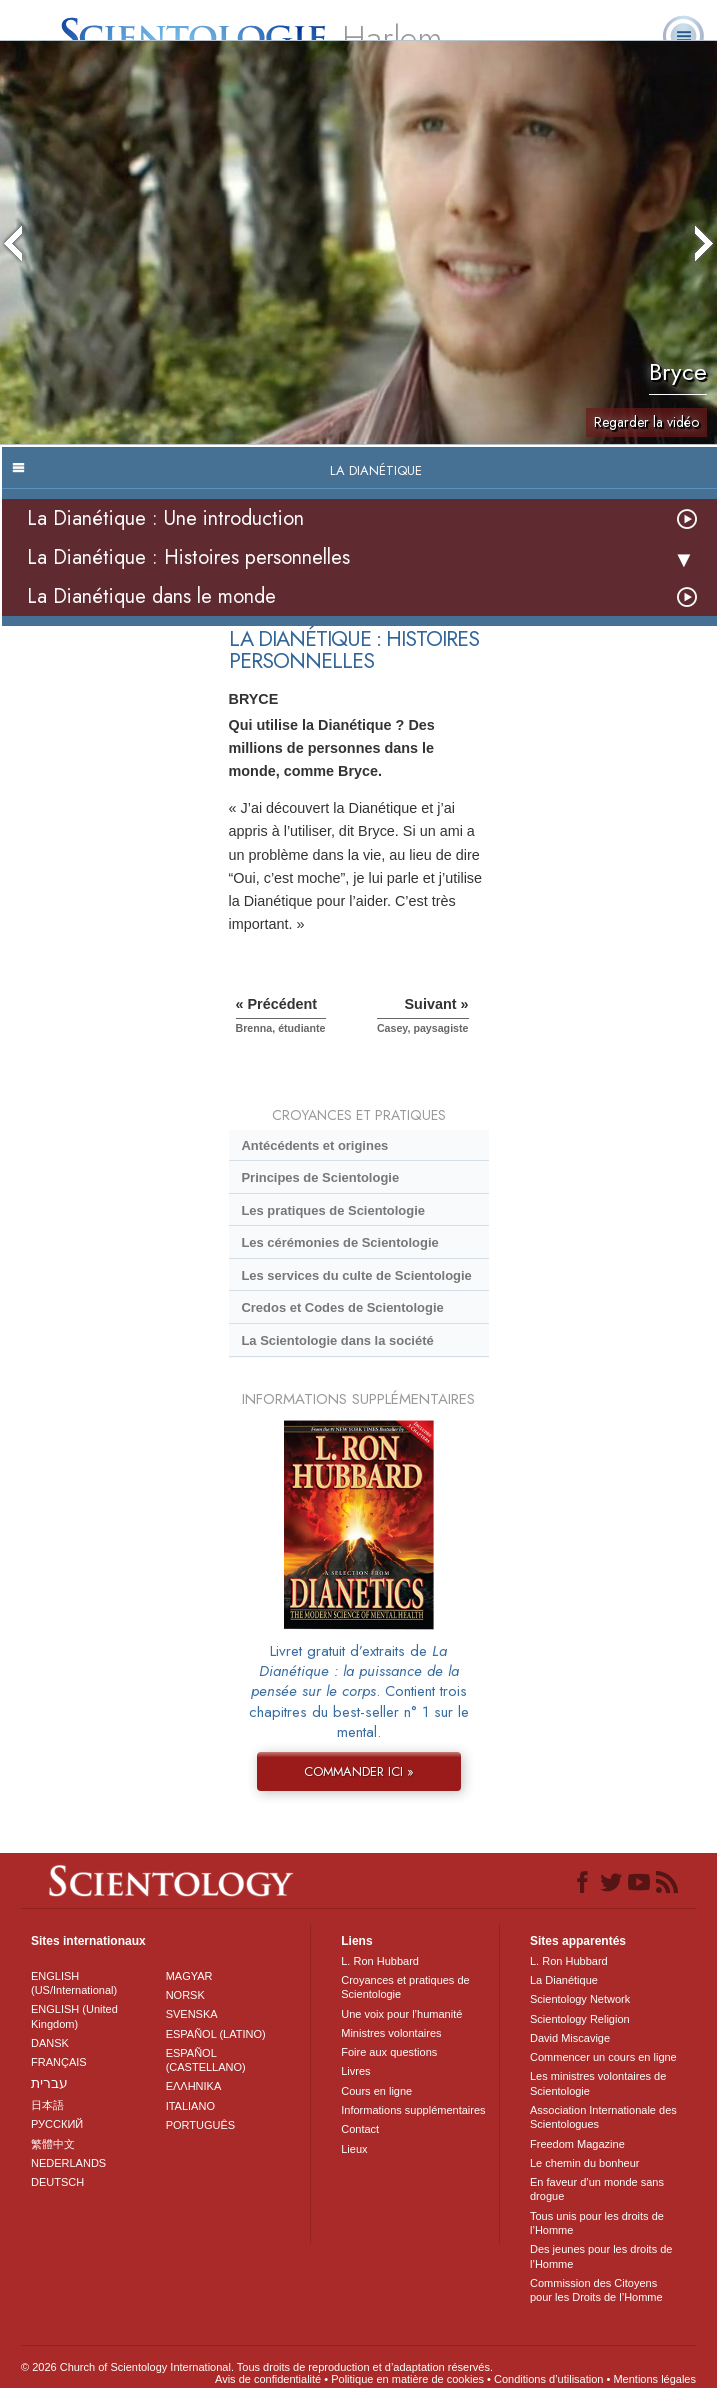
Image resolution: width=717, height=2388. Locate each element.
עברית (49, 2083)
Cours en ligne (376, 2091)
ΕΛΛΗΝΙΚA (194, 2086)
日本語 (47, 2105)
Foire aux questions (389, 2052)
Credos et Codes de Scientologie (342, 1307)
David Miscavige (570, 2038)
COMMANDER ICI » (359, 1771)
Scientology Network (580, 1999)
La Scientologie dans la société (337, 1340)
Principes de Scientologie (320, 1177)
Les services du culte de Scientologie (356, 1275)
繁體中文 (53, 2144)
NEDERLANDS (68, 2163)
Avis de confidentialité (268, 2379)
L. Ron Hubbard (380, 1961)
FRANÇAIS (59, 2062)
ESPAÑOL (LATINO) (216, 2034)
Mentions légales (654, 2379)
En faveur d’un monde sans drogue (597, 2189)
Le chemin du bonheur (584, 2163)
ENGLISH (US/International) (74, 1983)
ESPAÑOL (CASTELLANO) (206, 2060)
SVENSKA (192, 2014)
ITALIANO (190, 2106)
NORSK (185, 1995)
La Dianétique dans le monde (151, 596)
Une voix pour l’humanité (401, 2014)
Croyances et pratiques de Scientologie (405, 1987)
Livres (355, 2071)
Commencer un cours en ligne (603, 2057)
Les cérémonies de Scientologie (339, 1242)
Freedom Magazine (577, 2144)
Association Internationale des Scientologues (603, 2117)
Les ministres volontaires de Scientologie (598, 2083)
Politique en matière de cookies (407, 2379)
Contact (360, 2129)
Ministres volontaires (391, 2033)
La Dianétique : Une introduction (165, 518)
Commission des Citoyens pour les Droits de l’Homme (596, 2290)
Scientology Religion (580, 2019)
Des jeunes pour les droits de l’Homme (601, 2256)
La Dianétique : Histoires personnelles (188, 557)
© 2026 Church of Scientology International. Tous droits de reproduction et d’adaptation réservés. (257, 2367)
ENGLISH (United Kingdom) (74, 2016)
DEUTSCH (57, 2182)
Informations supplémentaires (413, 2110)
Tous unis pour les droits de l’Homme (597, 2223)
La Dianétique (564, 1980)
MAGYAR (189, 1976)
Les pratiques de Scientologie (333, 1210)
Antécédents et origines (314, 1145)
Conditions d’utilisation (548, 2379)
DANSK (50, 2043)
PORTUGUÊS (200, 2125)
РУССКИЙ (57, 2124)
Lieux (354, 2149)
